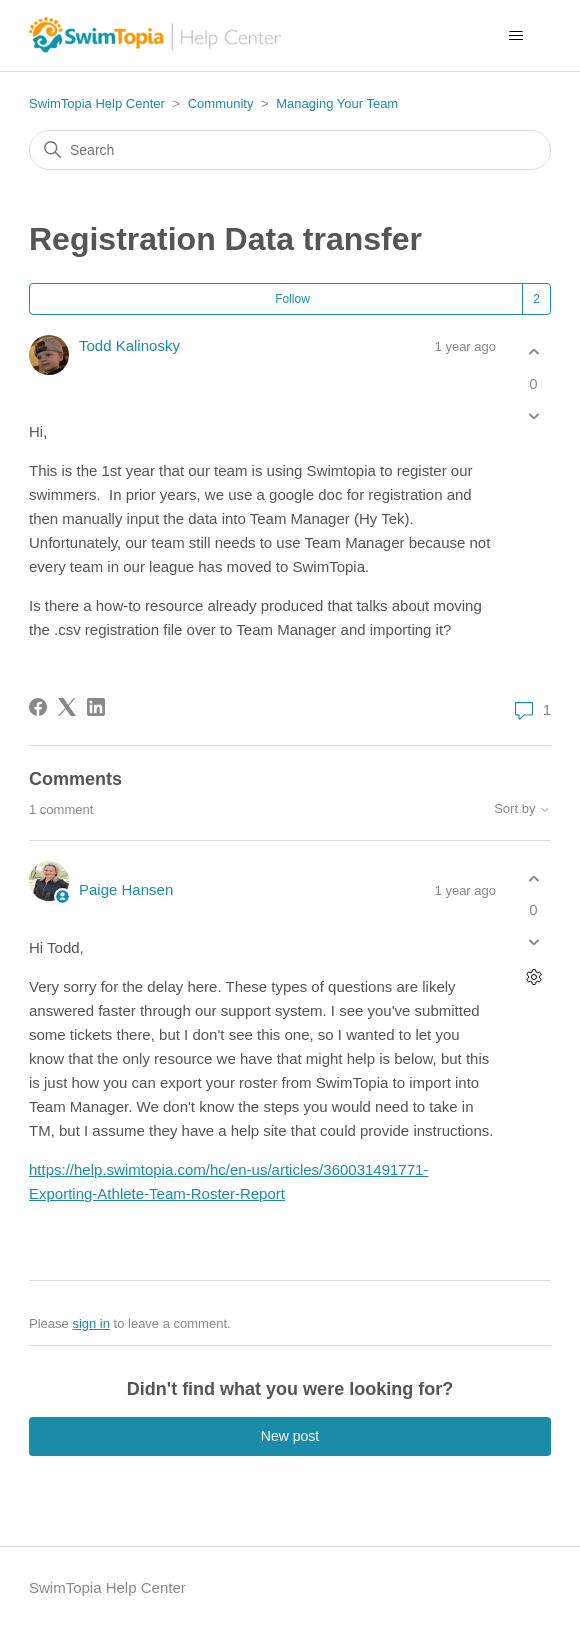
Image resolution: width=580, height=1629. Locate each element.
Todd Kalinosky (129, 345)
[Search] (290, 150)
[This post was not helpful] (533, 415)
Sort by (522, 809)
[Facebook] (38, 707)
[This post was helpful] (533, 352)
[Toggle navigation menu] (515, 36)
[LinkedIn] (96, 707)
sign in (91, 1323)
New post (290, 1436)
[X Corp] (67, 707)
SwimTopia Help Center (97, 103)
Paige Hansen (126, 889)
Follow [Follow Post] (292, 299)
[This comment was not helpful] (533, 942)
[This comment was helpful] (533, 878)
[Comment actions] (533, 977)
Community (221, 103)
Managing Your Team (337, 103)
